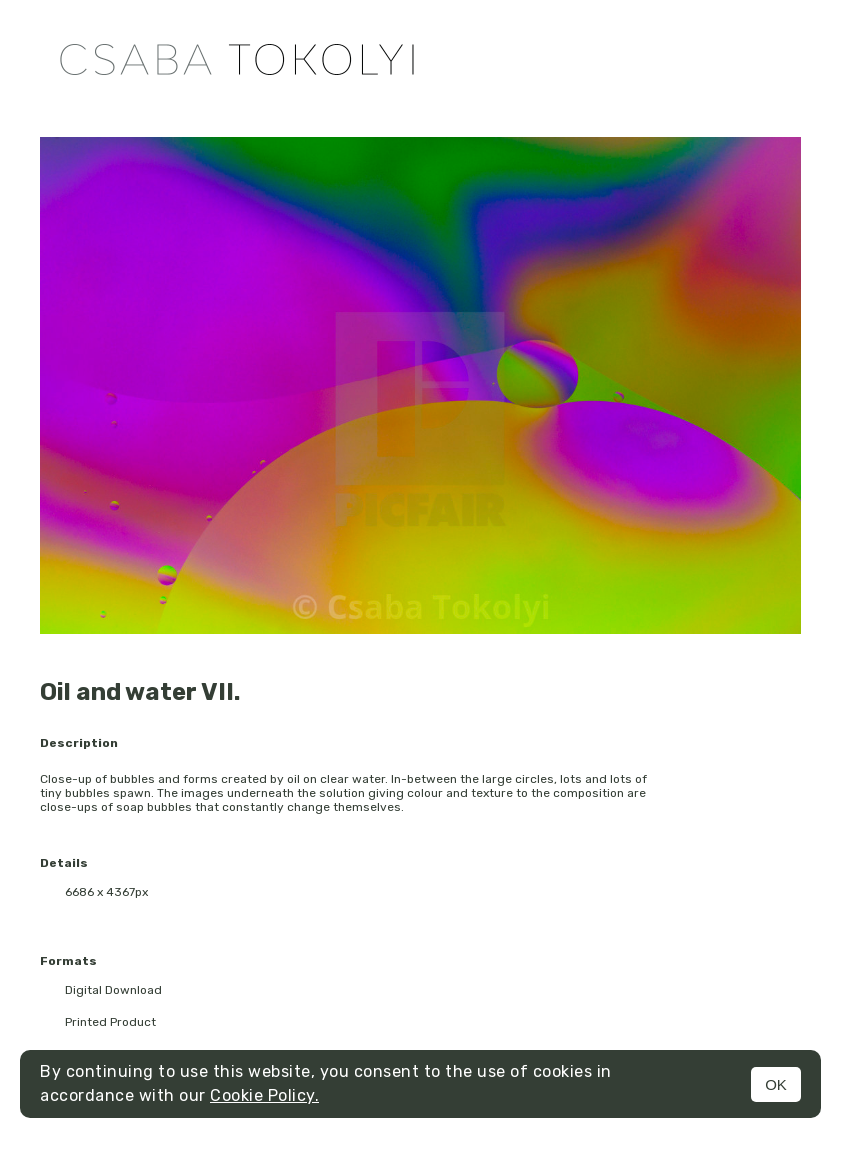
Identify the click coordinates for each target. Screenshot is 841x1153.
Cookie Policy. (264, 1095)
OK (776, 1084)
